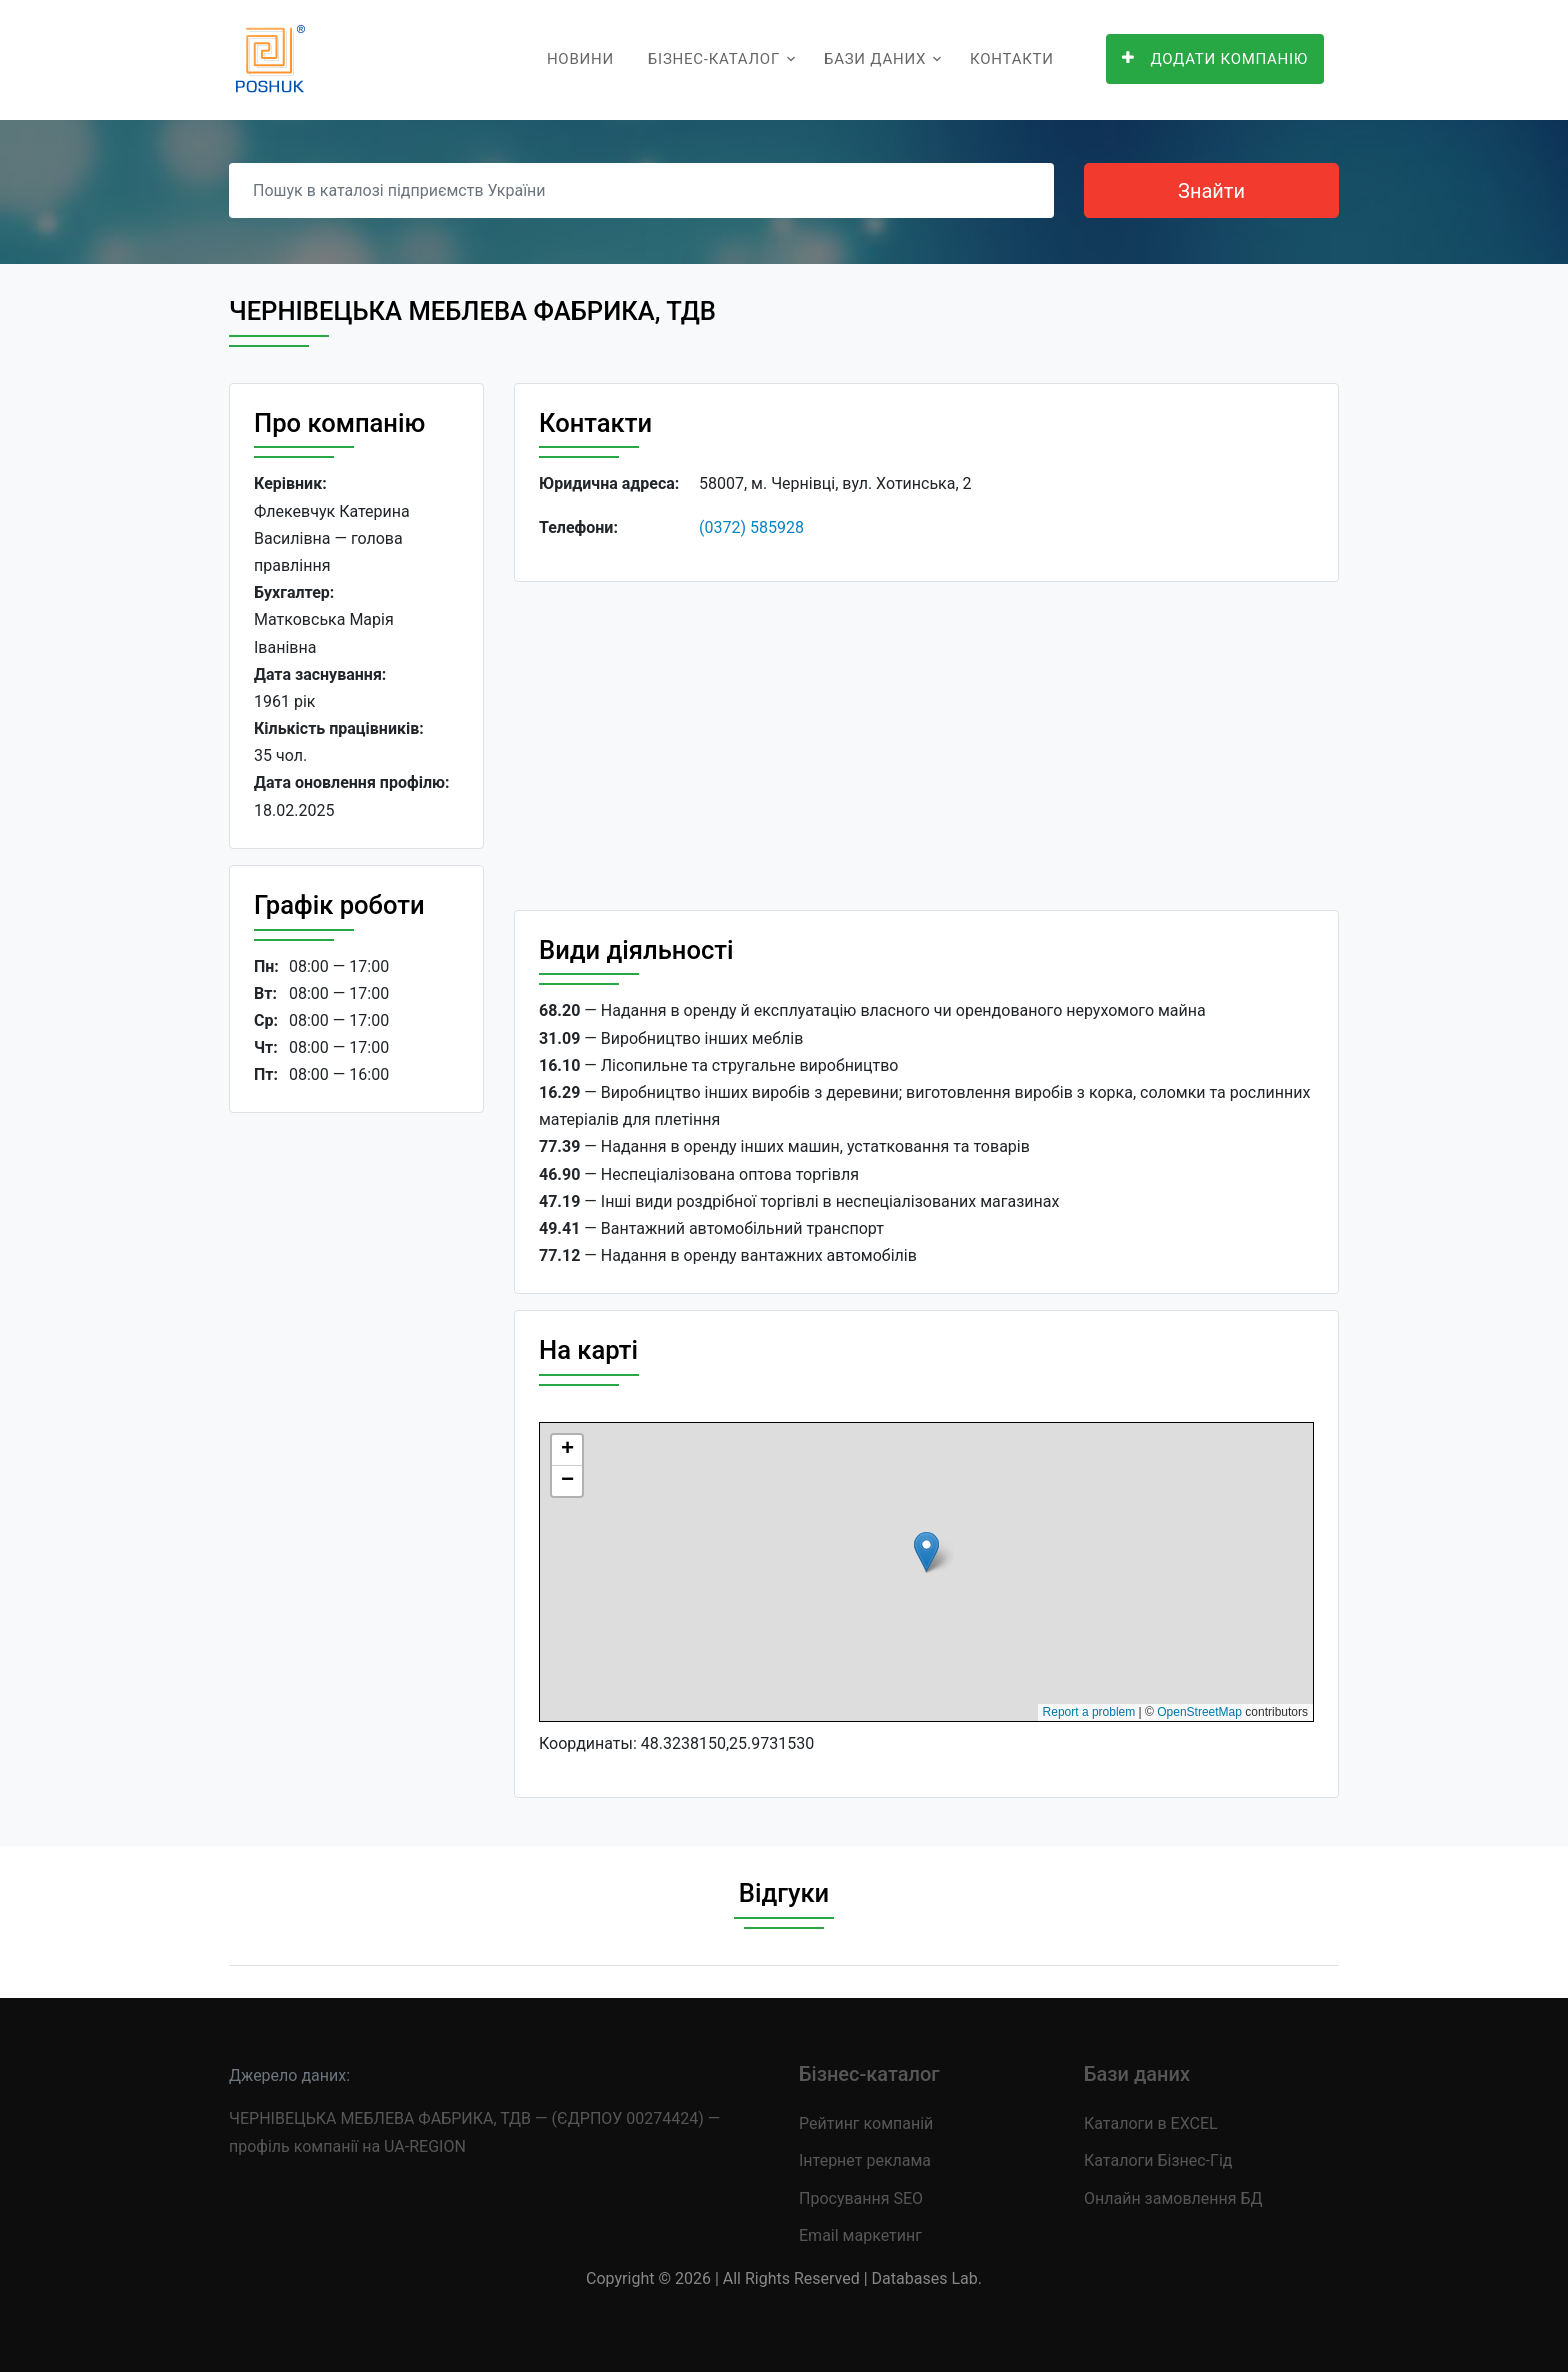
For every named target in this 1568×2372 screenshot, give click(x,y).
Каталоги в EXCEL (1151, 2123)
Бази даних (875, 59)
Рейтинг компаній (866, 2123)
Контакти (1012, 59)
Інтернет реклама (865, 2160)
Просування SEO (861, 2198)
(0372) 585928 (751, 527)
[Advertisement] (356, 1437)
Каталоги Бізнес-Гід (1158, 2160)
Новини (580, 59)
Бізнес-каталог (714, 59)
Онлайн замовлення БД (1173, 2198)
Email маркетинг (860, 2235)
